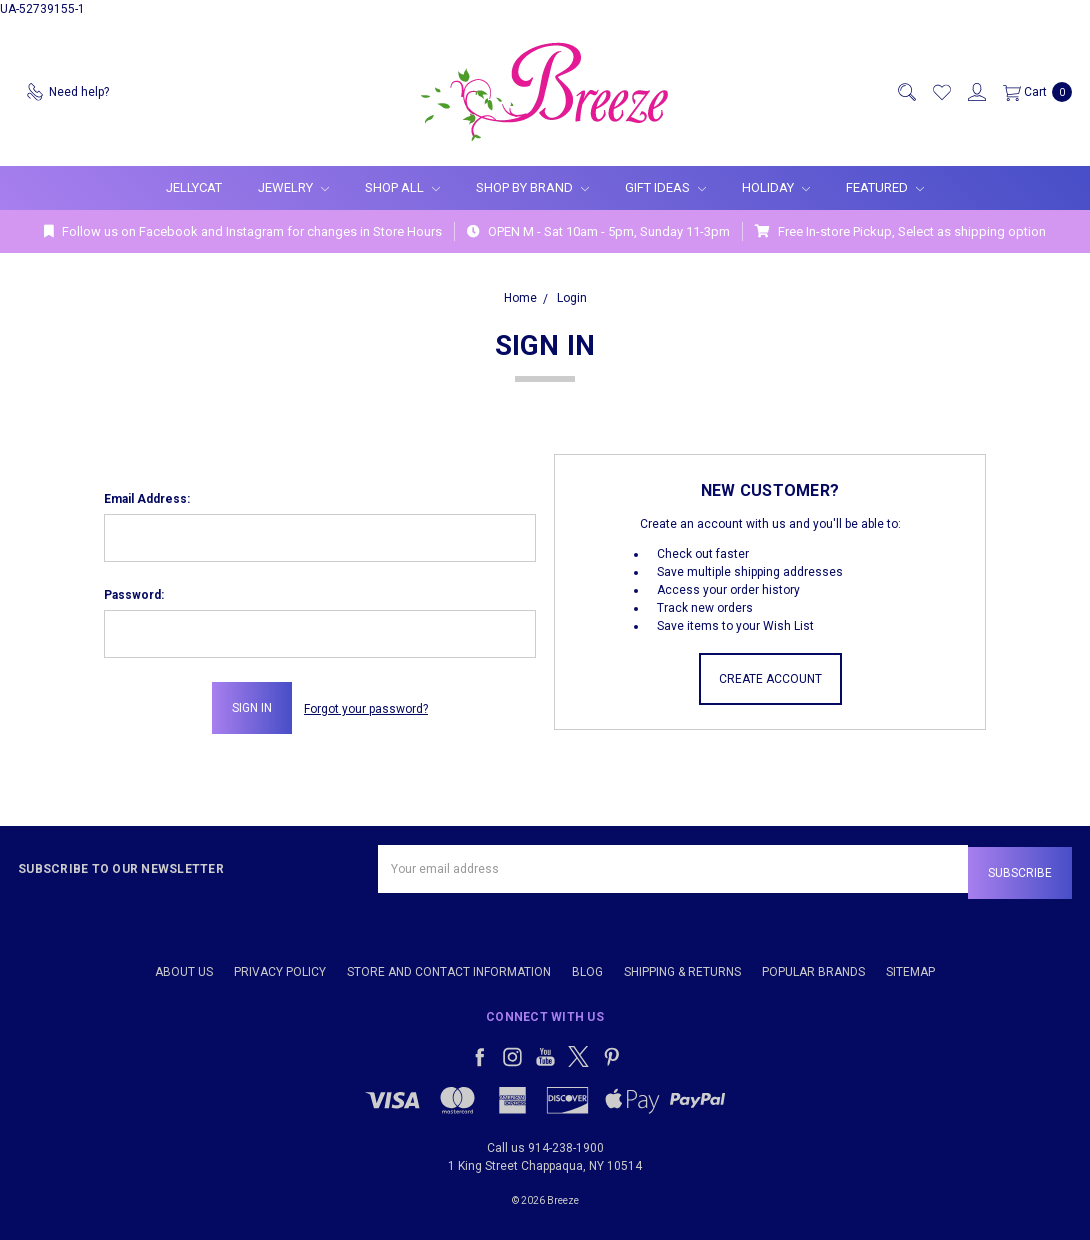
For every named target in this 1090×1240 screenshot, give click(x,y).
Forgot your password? (366, 708)
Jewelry (293, 187)
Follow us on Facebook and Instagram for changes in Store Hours (243, 231)
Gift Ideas (665, 187)
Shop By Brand (532, 187)
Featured (885, 187)
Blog (587, 968)
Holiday (776, 187)
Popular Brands (813, 968)
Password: (134, 595)
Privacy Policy (280, 968)
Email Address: (147, 499)
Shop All (402, 187)
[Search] (906, 92)
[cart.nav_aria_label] (1033, 92)
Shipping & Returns (682, 968)
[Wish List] (941, 92)
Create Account (770, 679)
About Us (184, 968)
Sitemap (910, 968)
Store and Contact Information (449, 968)
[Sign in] (976, 92)
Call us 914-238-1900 (545, 1144)
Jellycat (194, 187)
